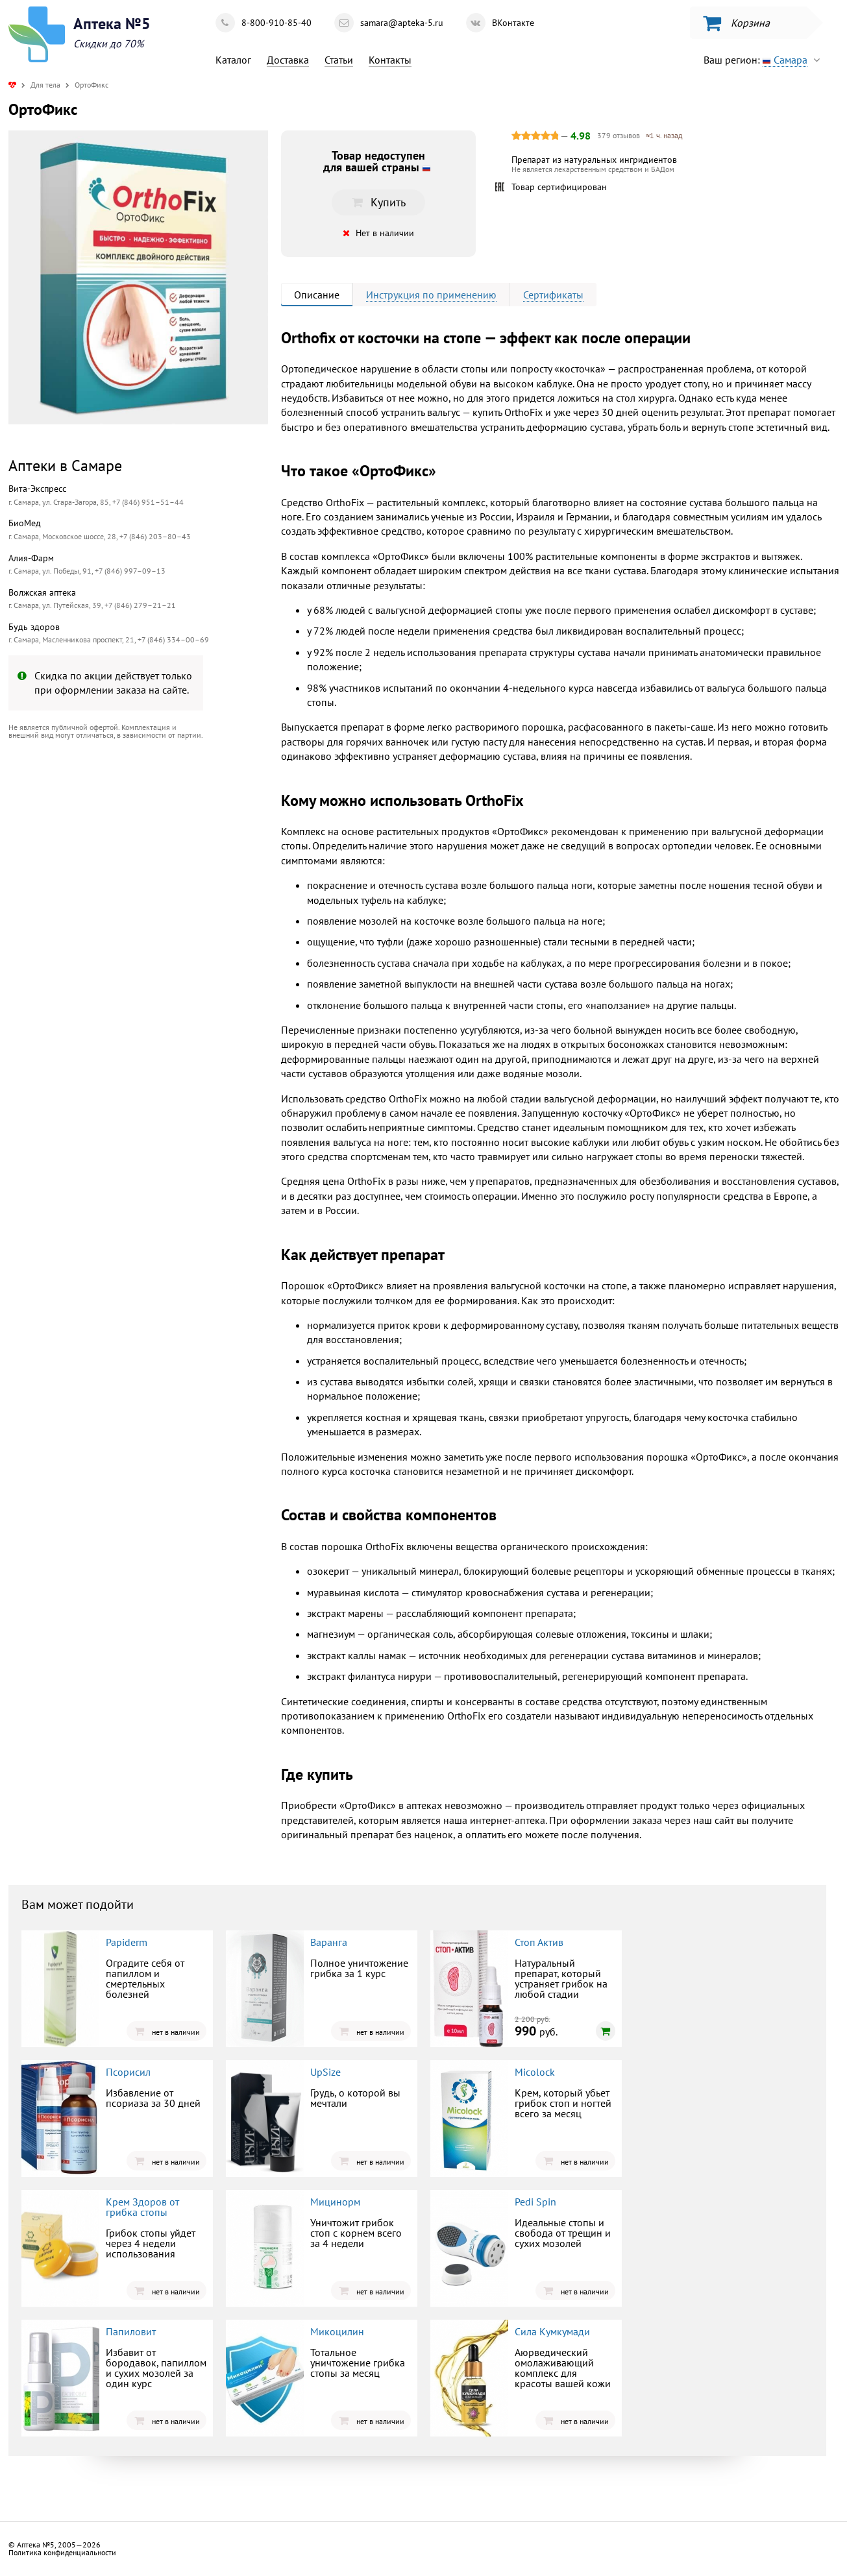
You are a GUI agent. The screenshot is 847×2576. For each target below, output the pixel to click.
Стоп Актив (539, 1942)
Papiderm (126, 1942)
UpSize (325, 2071)
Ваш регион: (765, 60)
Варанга (328, 1942)
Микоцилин (337, 2331)
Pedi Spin (535, 2201)
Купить (378, 202)
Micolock (535, 2071)
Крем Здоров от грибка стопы (142, 2206)
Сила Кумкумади (552, 2331)
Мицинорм (335, 2201)
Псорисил (128, 2071)
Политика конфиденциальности (62, 2552)
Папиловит (131, 2331)
